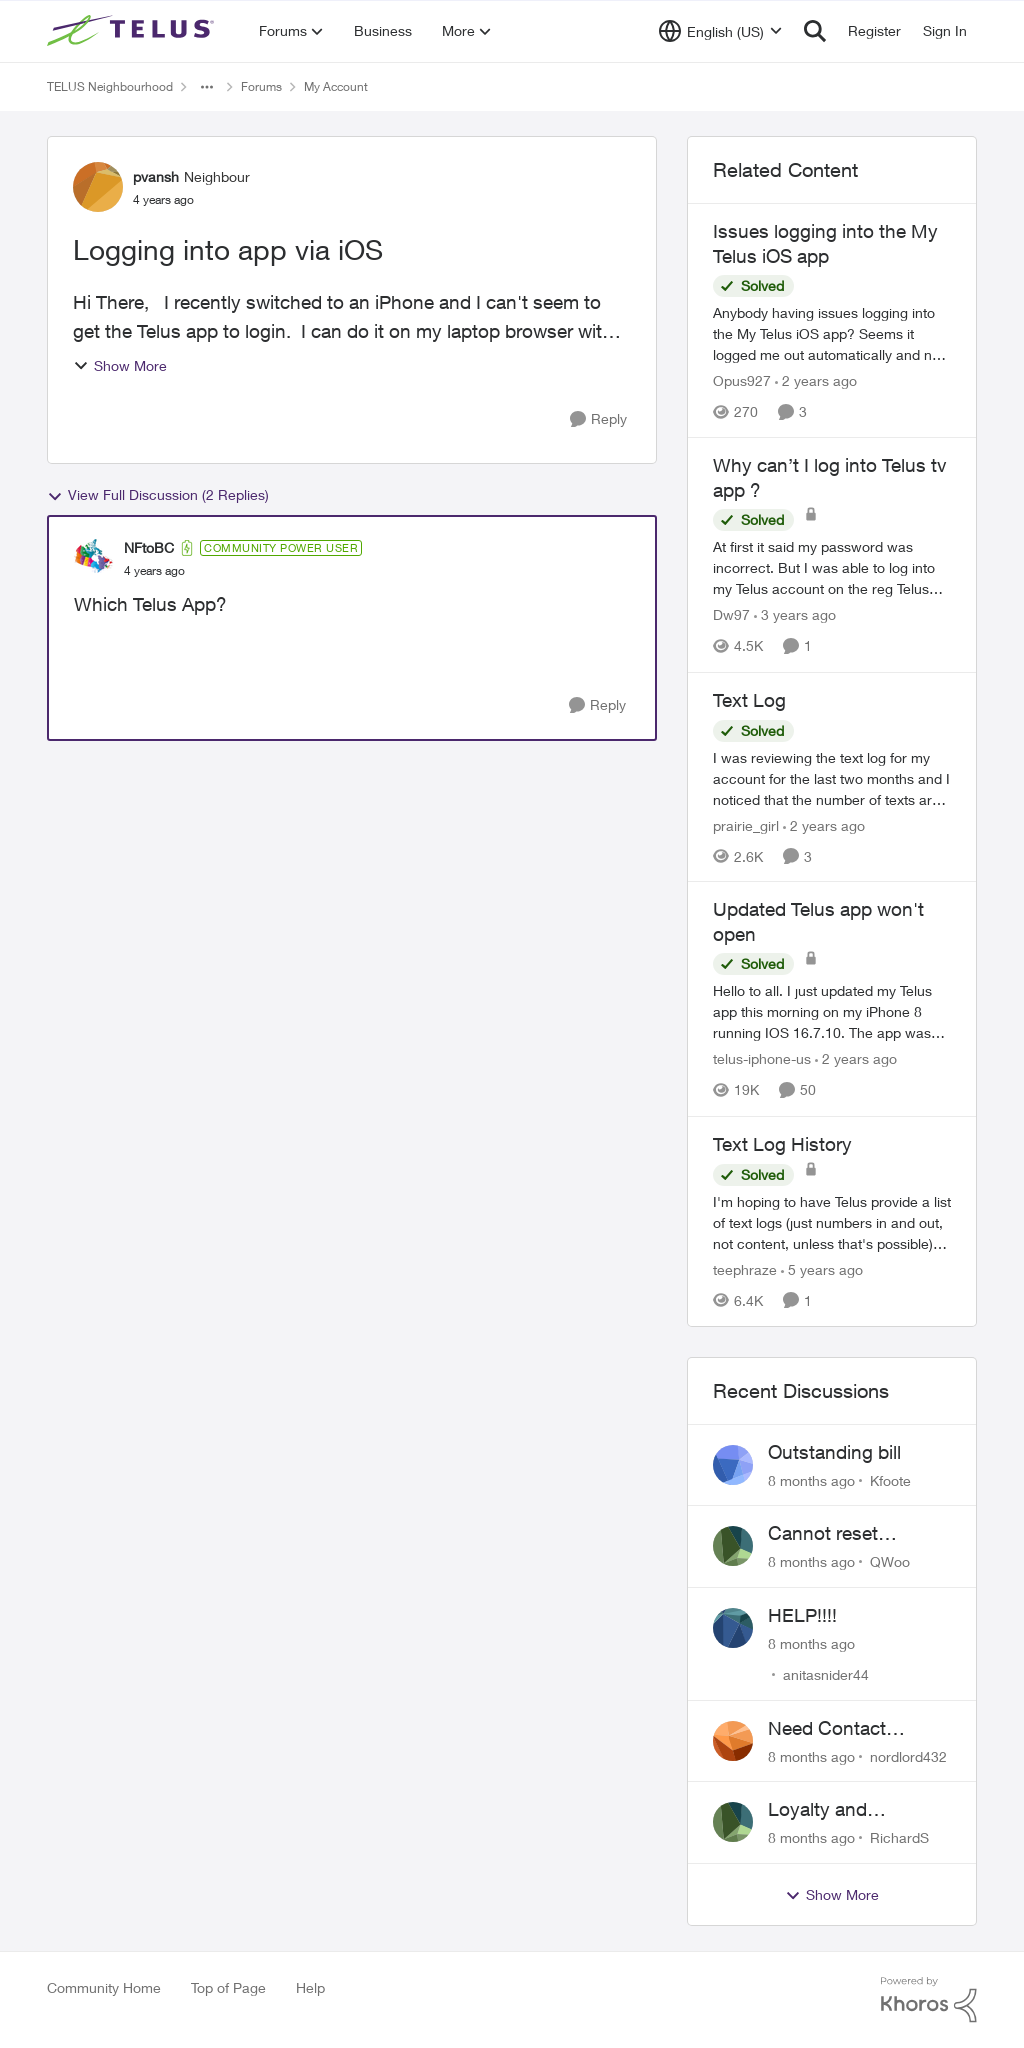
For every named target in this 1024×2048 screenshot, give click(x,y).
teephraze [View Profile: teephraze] (745, 1269)
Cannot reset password (823, 1534)
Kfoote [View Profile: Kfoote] (890, 1479)
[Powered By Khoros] (929, 2000)
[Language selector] (720, 31)
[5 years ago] (822, 1269)
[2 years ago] (816, 380)
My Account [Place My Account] (336, 86)
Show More (120, 365)
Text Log (749, 700)
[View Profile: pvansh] (98, 187)
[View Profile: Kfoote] (733, 1465)
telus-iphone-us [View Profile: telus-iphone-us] (762, 1059)
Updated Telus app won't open (818, 921)
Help (310, 1987)
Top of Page (228, 1987)
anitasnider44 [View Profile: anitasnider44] (826, 1674)
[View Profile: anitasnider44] (733, 1628)
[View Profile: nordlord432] (733, 1741)
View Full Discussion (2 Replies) (158, 495)
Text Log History (782, 1144)
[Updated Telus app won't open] (832, 1012)
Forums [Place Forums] (261, 86)
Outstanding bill (834, 1452)
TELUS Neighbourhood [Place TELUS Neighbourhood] (110, 86)
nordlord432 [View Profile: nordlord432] (908, 1755)
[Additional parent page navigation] (207, 87)
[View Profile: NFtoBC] (94, 559)
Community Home (104, 1987)
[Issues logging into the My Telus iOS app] (832, 333)
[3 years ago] (795, 615)
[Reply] (598, 419)
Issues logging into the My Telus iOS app (825, 243)
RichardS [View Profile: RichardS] (899, 1837)
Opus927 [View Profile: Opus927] (742, 380)
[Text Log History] (832, 1222)
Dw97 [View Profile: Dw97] (731, 615)
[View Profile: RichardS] (733, 1822)
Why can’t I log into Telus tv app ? (830, 477)
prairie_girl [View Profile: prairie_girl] (746, 824)
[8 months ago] (811, 1479)
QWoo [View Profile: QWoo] (890, 1561)
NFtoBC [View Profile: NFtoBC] (149, 547)
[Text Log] (832, 777)
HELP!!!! (802, 1615)
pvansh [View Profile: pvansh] (156, 176)
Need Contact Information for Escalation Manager (852, 1729)
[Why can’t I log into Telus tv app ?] (832, 568)
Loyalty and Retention (817, 1810)
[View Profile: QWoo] (733, 1546)
